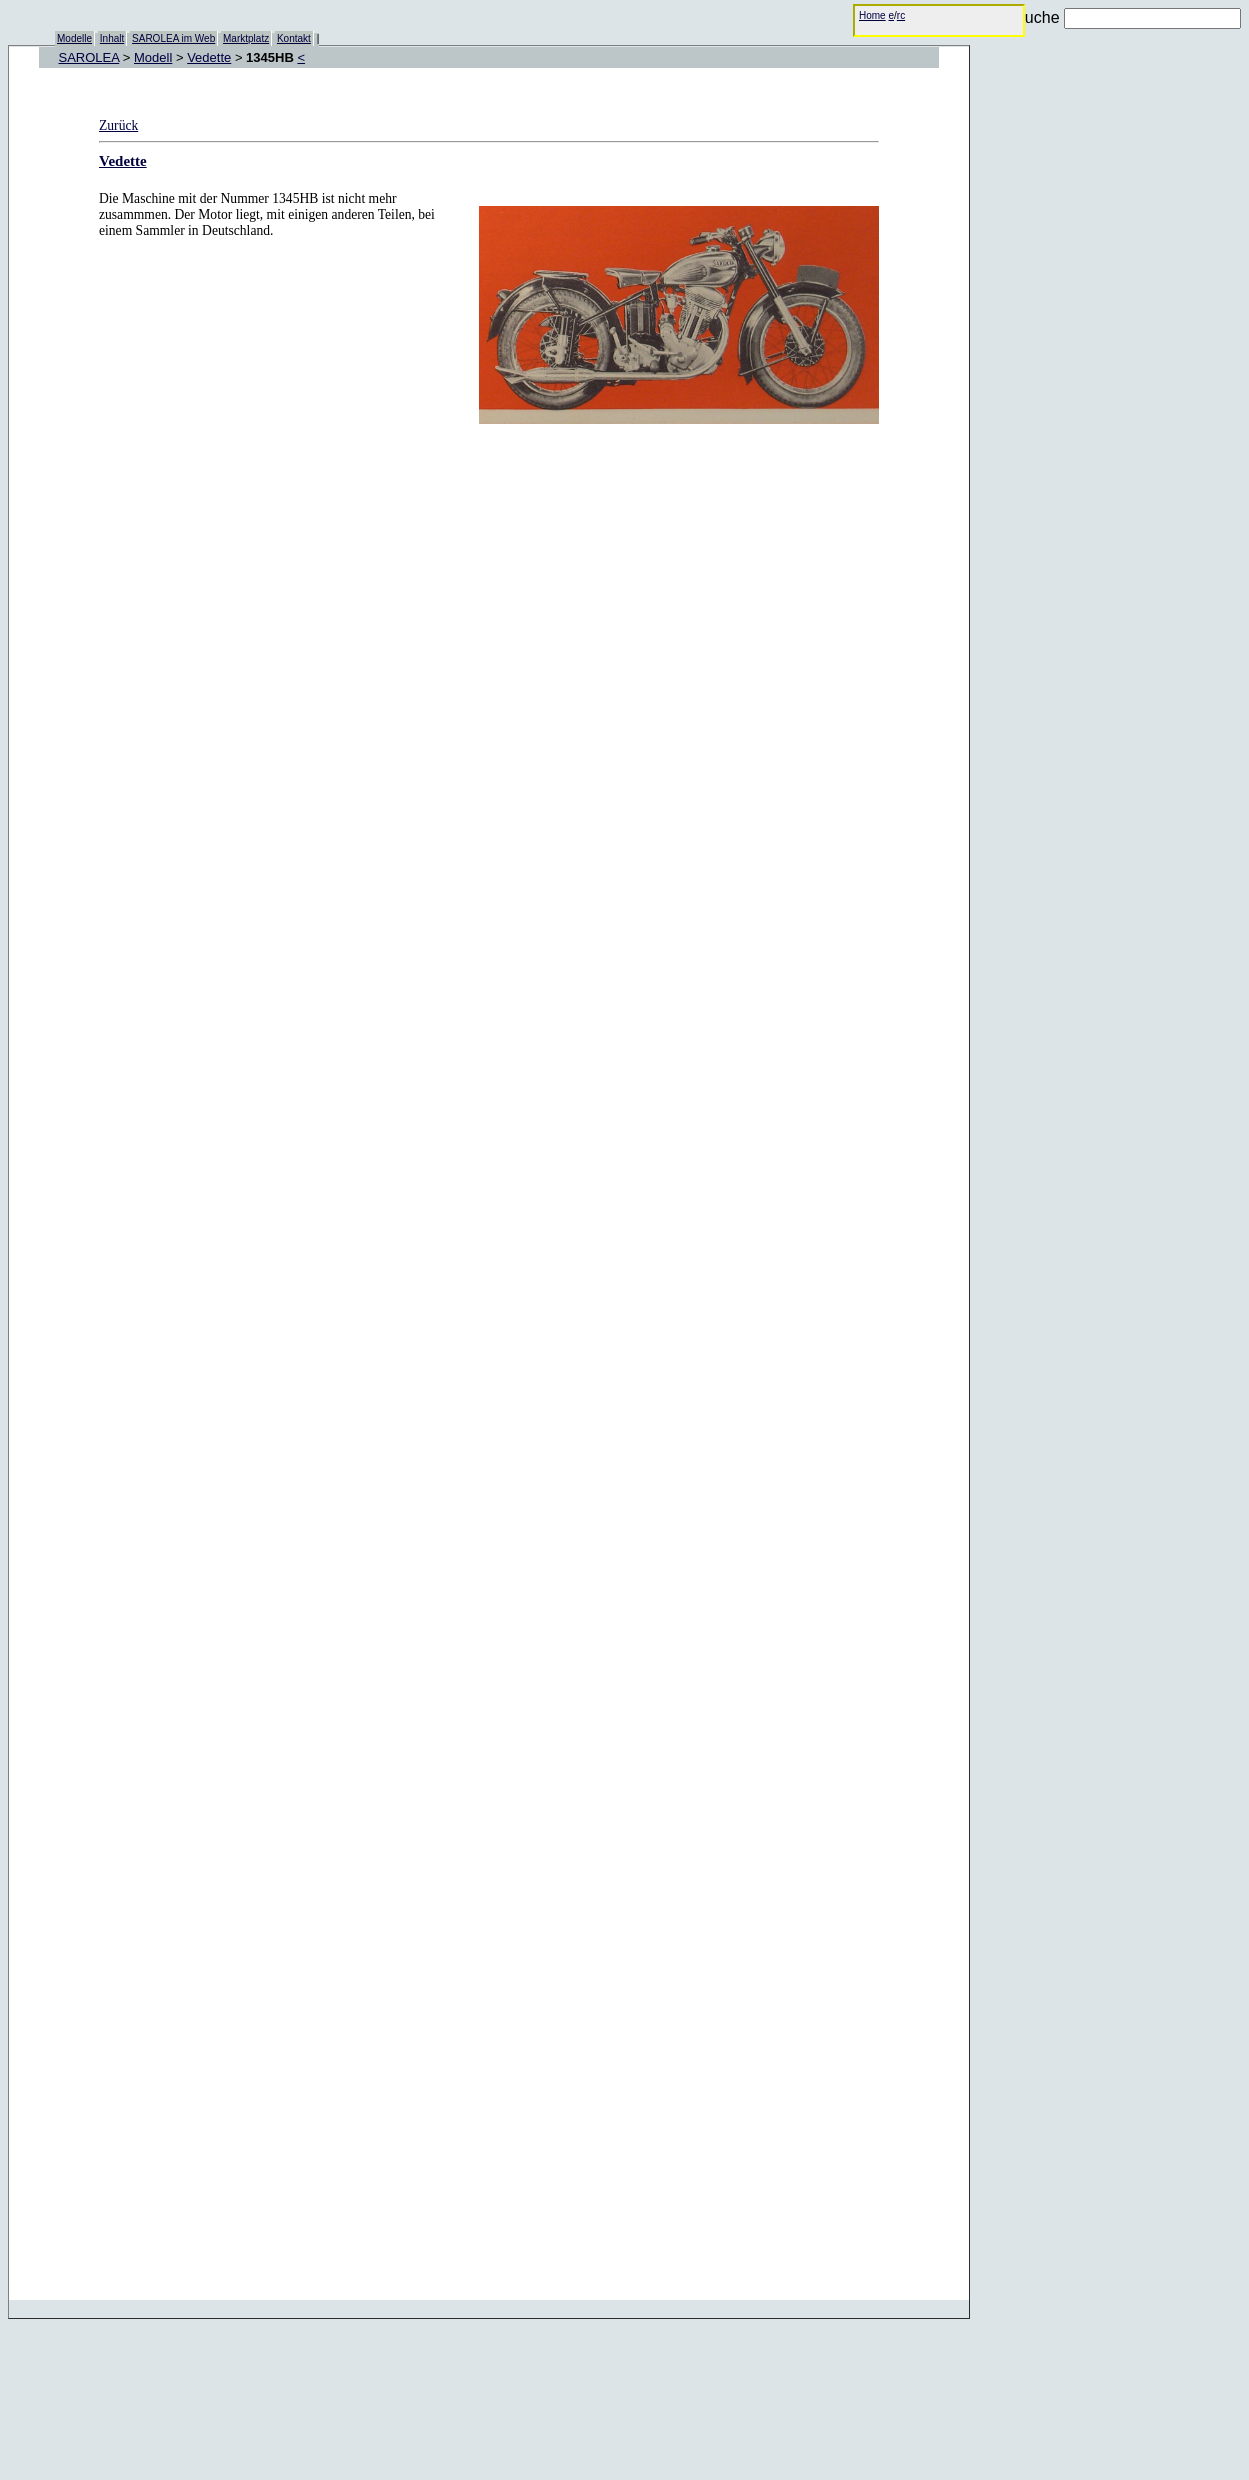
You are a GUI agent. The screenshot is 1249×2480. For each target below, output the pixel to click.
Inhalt (112, 38)
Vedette (209, 57)
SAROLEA (89, 57)
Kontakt (294, 38)
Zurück (118, 125)
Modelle (74, 38)
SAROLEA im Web (173, 38)
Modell (153, 57)
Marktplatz (246, 38)
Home (872, 15)
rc (901, 15)
